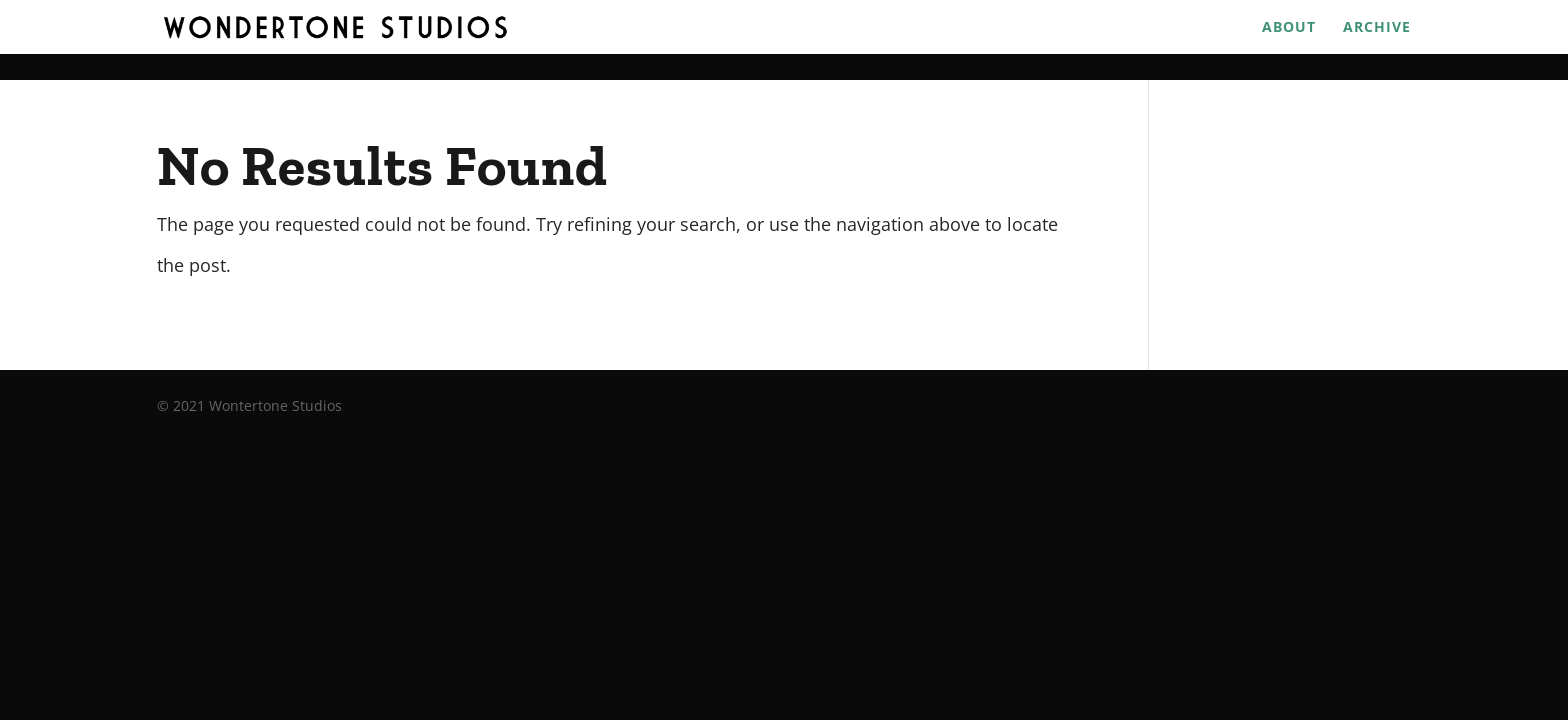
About (1289, 28)
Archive (1377, 28)
